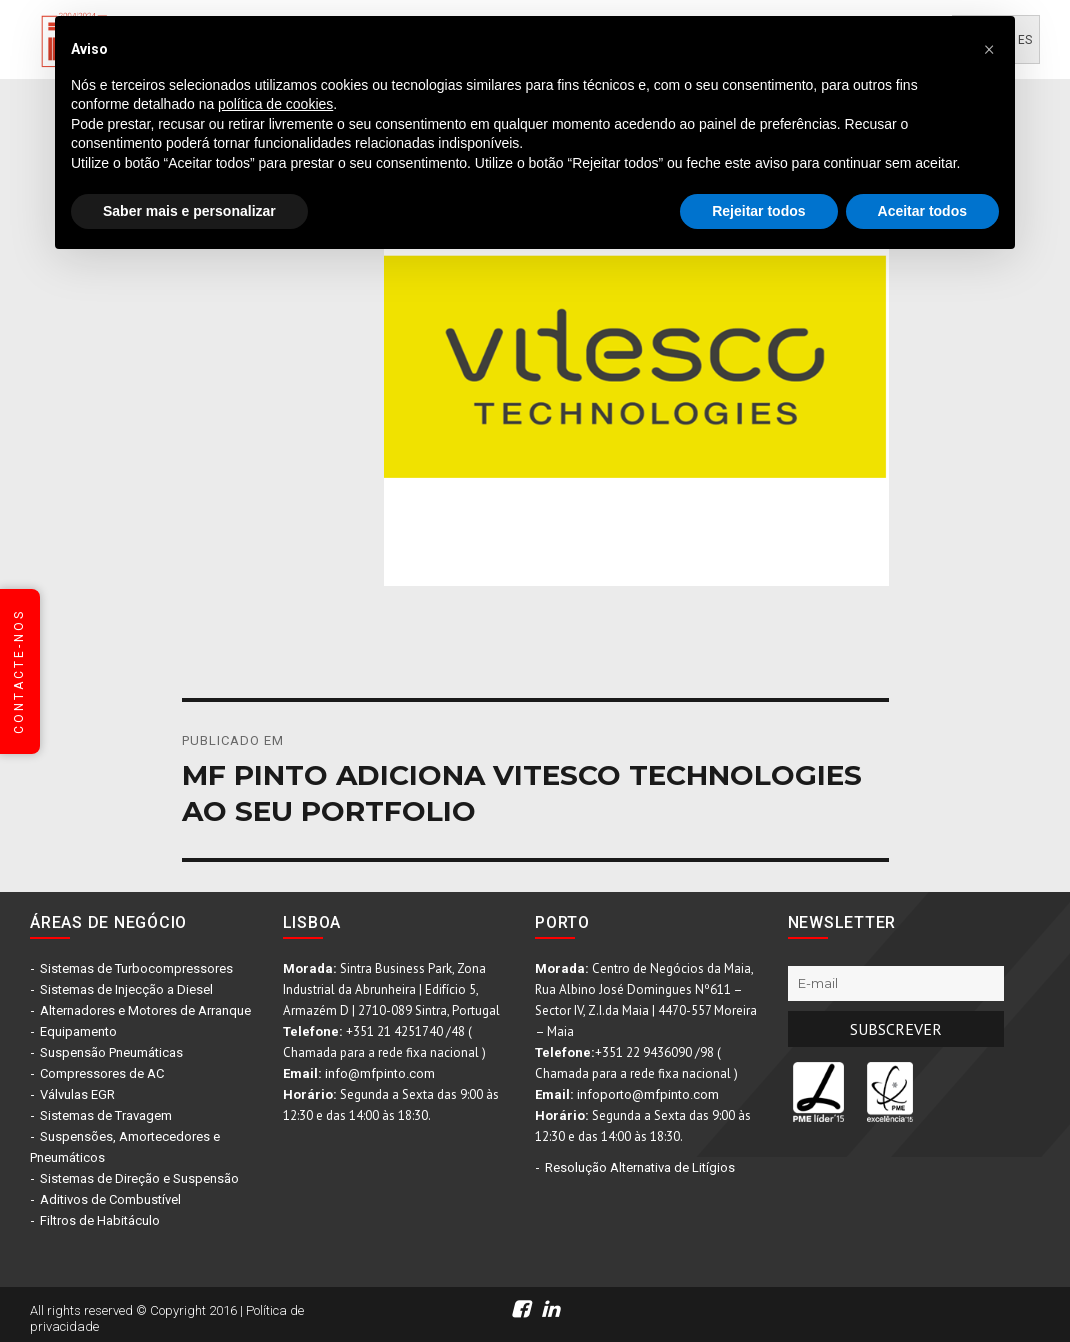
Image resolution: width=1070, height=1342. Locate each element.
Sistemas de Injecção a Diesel (126, 989)
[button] (989, 48)
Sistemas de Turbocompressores (136, 968)
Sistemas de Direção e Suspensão (139, 1178)
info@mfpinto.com (380, 1073)
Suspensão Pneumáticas (111, 1052)
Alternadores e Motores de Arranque (145, 1010)
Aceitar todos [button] (922, 211)
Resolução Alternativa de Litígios (640, 1167)
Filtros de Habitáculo (100, 1220)
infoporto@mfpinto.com (648, 1094)
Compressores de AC (102, 1073)
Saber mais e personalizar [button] (189, 211)
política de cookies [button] (275, 104)
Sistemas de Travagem (106, 1115)
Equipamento (78, 1031)
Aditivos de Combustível (110, 1199)
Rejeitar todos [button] (758, 211)
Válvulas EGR (77, 1094)
